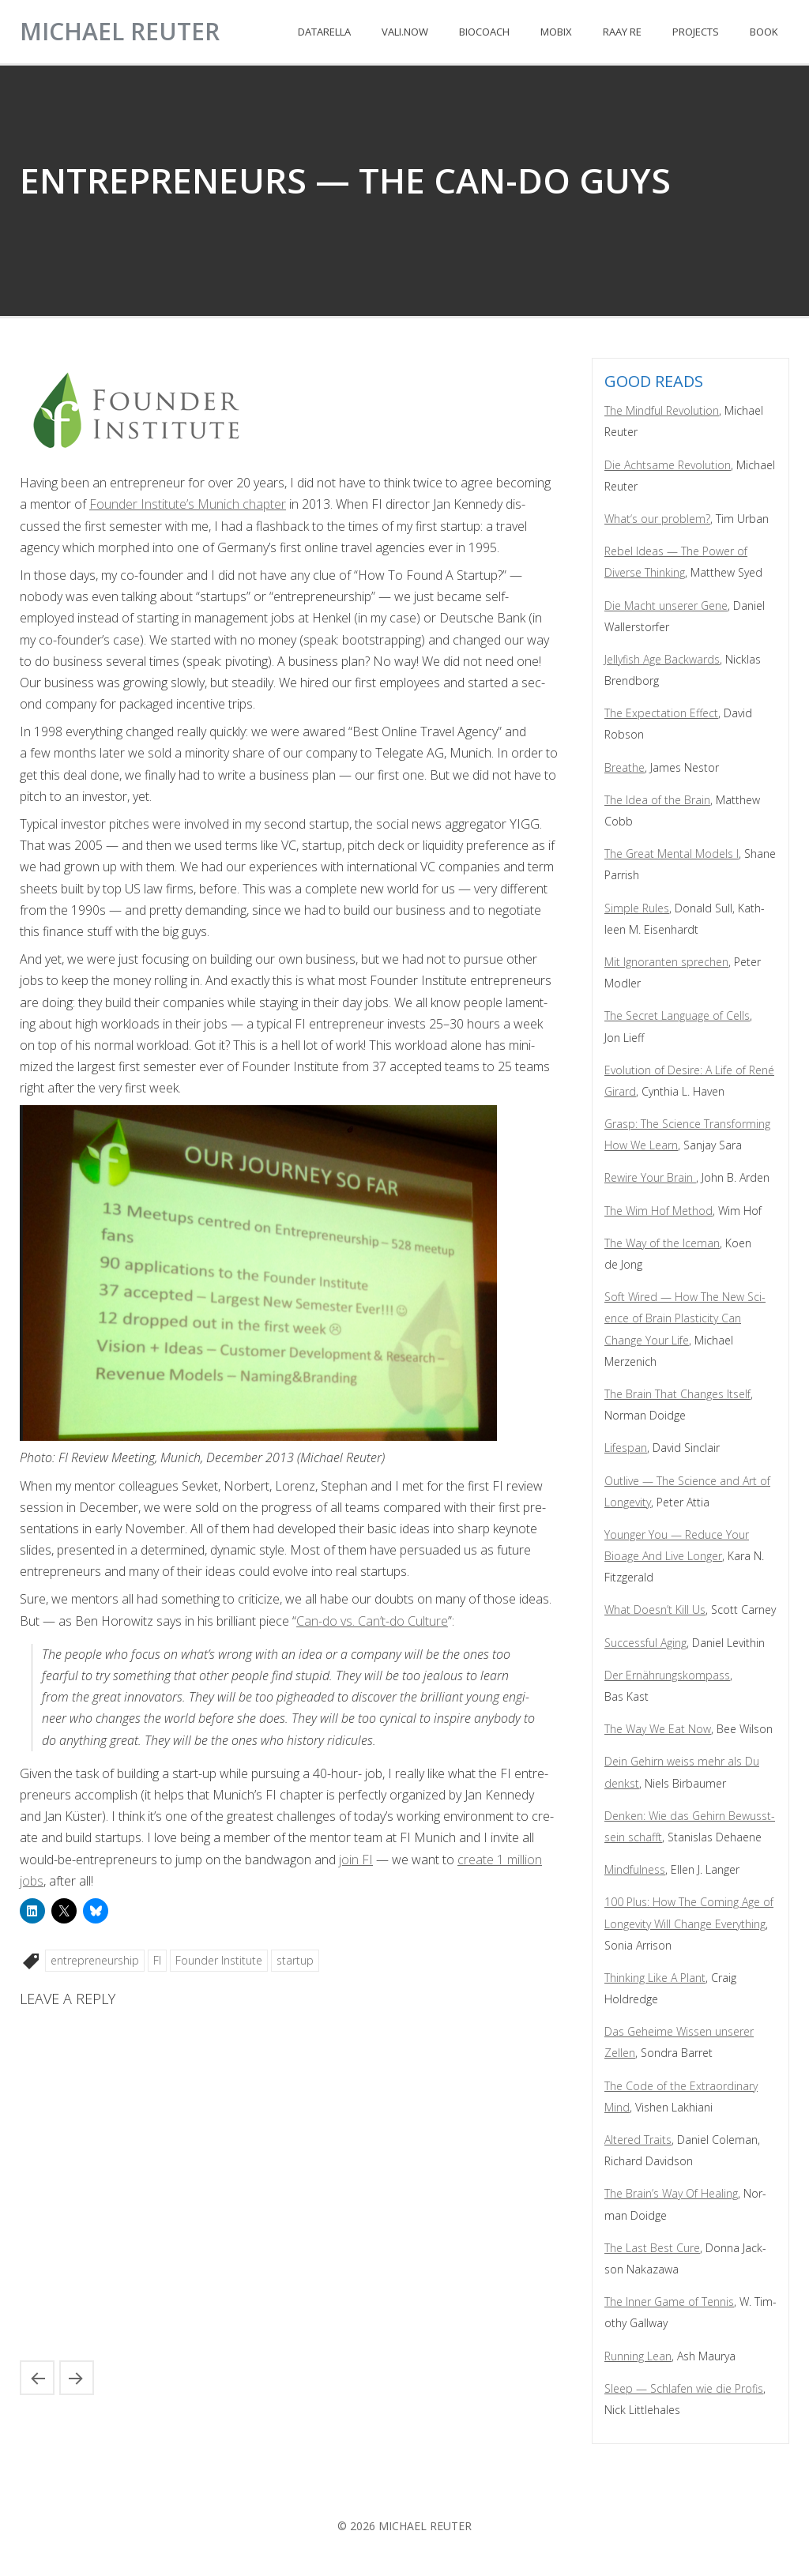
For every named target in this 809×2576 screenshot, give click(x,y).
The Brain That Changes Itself (677, 1393)
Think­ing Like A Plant (655, 1977)
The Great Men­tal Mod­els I (671, 853)
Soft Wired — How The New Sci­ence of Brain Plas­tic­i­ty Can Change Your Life (685, 1318)
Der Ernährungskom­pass (667, 1675)
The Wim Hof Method (658, 1210)
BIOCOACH (484, 31)
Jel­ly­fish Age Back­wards (662, 659)
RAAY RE (622, 31)
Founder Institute (218, 1960)
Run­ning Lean (638, 2356)
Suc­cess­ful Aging (645, 1642)
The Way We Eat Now (657, 1728)
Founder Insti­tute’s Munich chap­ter (187, 504)
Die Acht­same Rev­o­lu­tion (667, 464)
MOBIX (556, 31)
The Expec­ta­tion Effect (661, 712)
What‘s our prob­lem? (657, 518)
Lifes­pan (625, 1447)
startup (295, 1960)
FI (157, 1960)
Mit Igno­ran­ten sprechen (666, 961)
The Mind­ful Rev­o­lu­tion (661, 410)
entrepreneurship (95, 1960)
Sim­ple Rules (636, 908)
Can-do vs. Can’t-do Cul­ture (372, 1621)
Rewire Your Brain (650, 1177)
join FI (356, 1859)
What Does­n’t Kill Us (655, 1609)
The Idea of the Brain (657, 799)
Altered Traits (638, 2139)
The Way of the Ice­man (662, 1242)
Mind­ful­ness (634, 1869)
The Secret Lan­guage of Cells (677, 1015)
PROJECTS (695, 31)
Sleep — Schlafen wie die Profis (683, 2388)
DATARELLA (324, 31)
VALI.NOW (405, 31)
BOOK (764, 31)
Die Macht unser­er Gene (666, 605)
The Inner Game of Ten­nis (669, 2301)
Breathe (624, 767)
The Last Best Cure (652, 2247)
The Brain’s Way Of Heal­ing (671, 2193)
